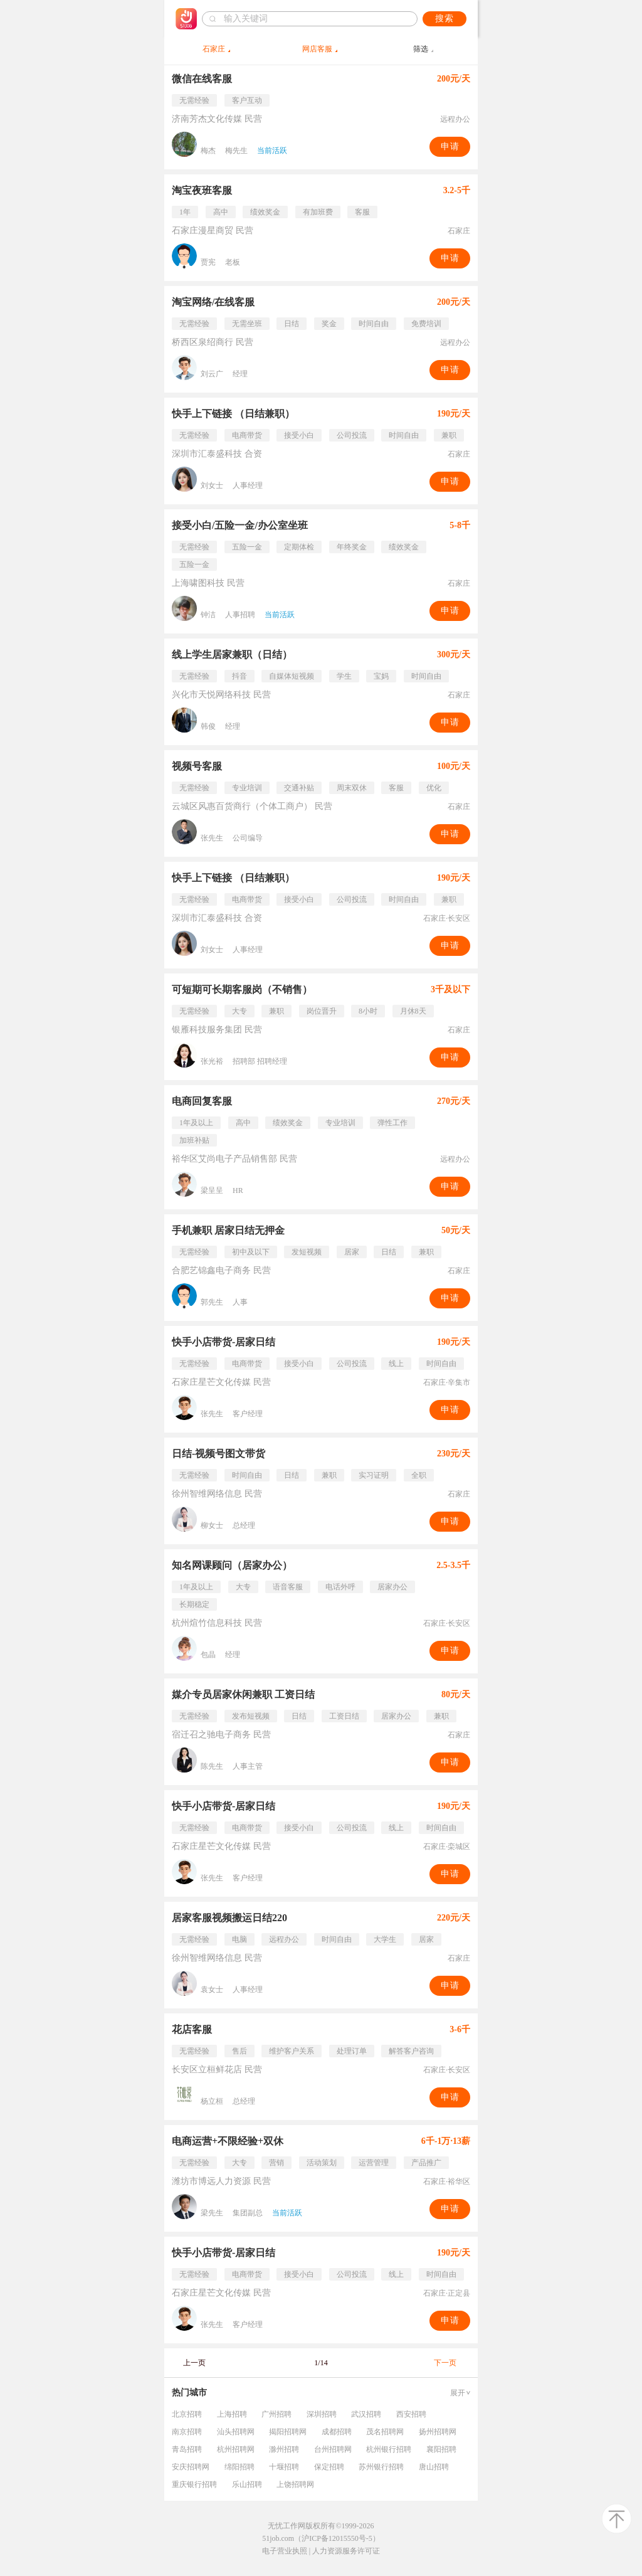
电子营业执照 (284, 2551)
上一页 (194, 2362)
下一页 (445, 2362)
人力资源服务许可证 (346, 2551)
